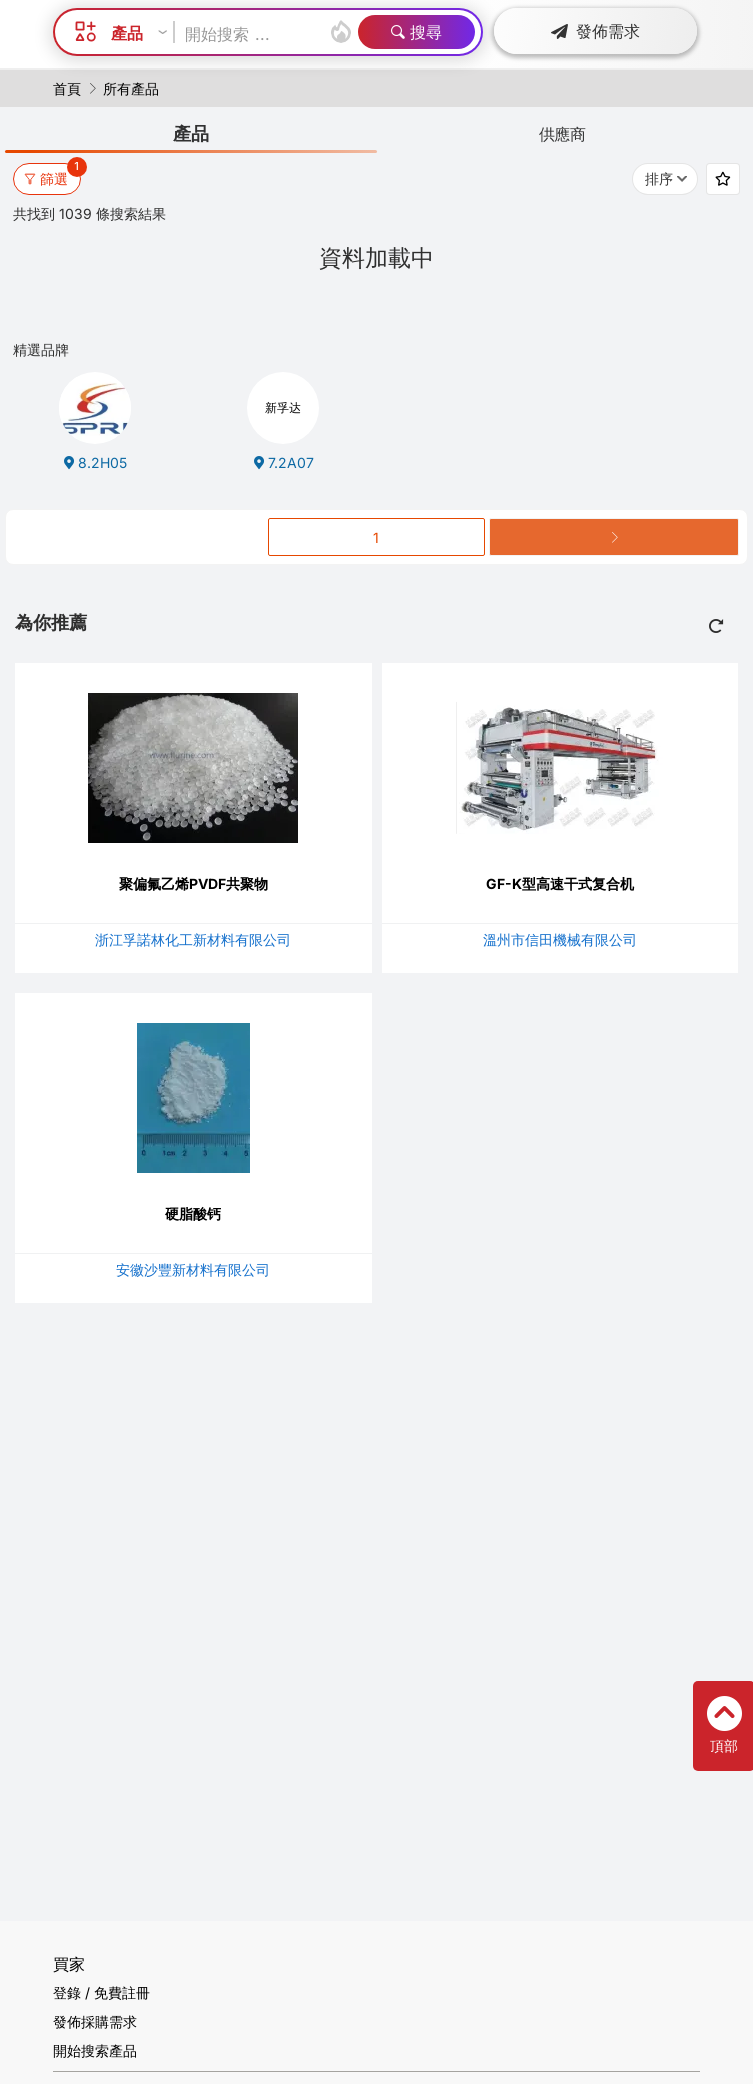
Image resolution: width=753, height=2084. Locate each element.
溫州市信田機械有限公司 (560, 939)
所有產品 (131, 88)
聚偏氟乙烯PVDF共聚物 (193, 883)
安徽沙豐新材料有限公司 (193, 1269)
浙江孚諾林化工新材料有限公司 (193, 939)
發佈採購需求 (95, 2021)
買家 (69, 1964)
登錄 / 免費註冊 (101, 1992)
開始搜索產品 (95, 2050)
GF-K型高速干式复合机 (560, 883)
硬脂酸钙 (193, 1213)
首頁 (67, 88)
